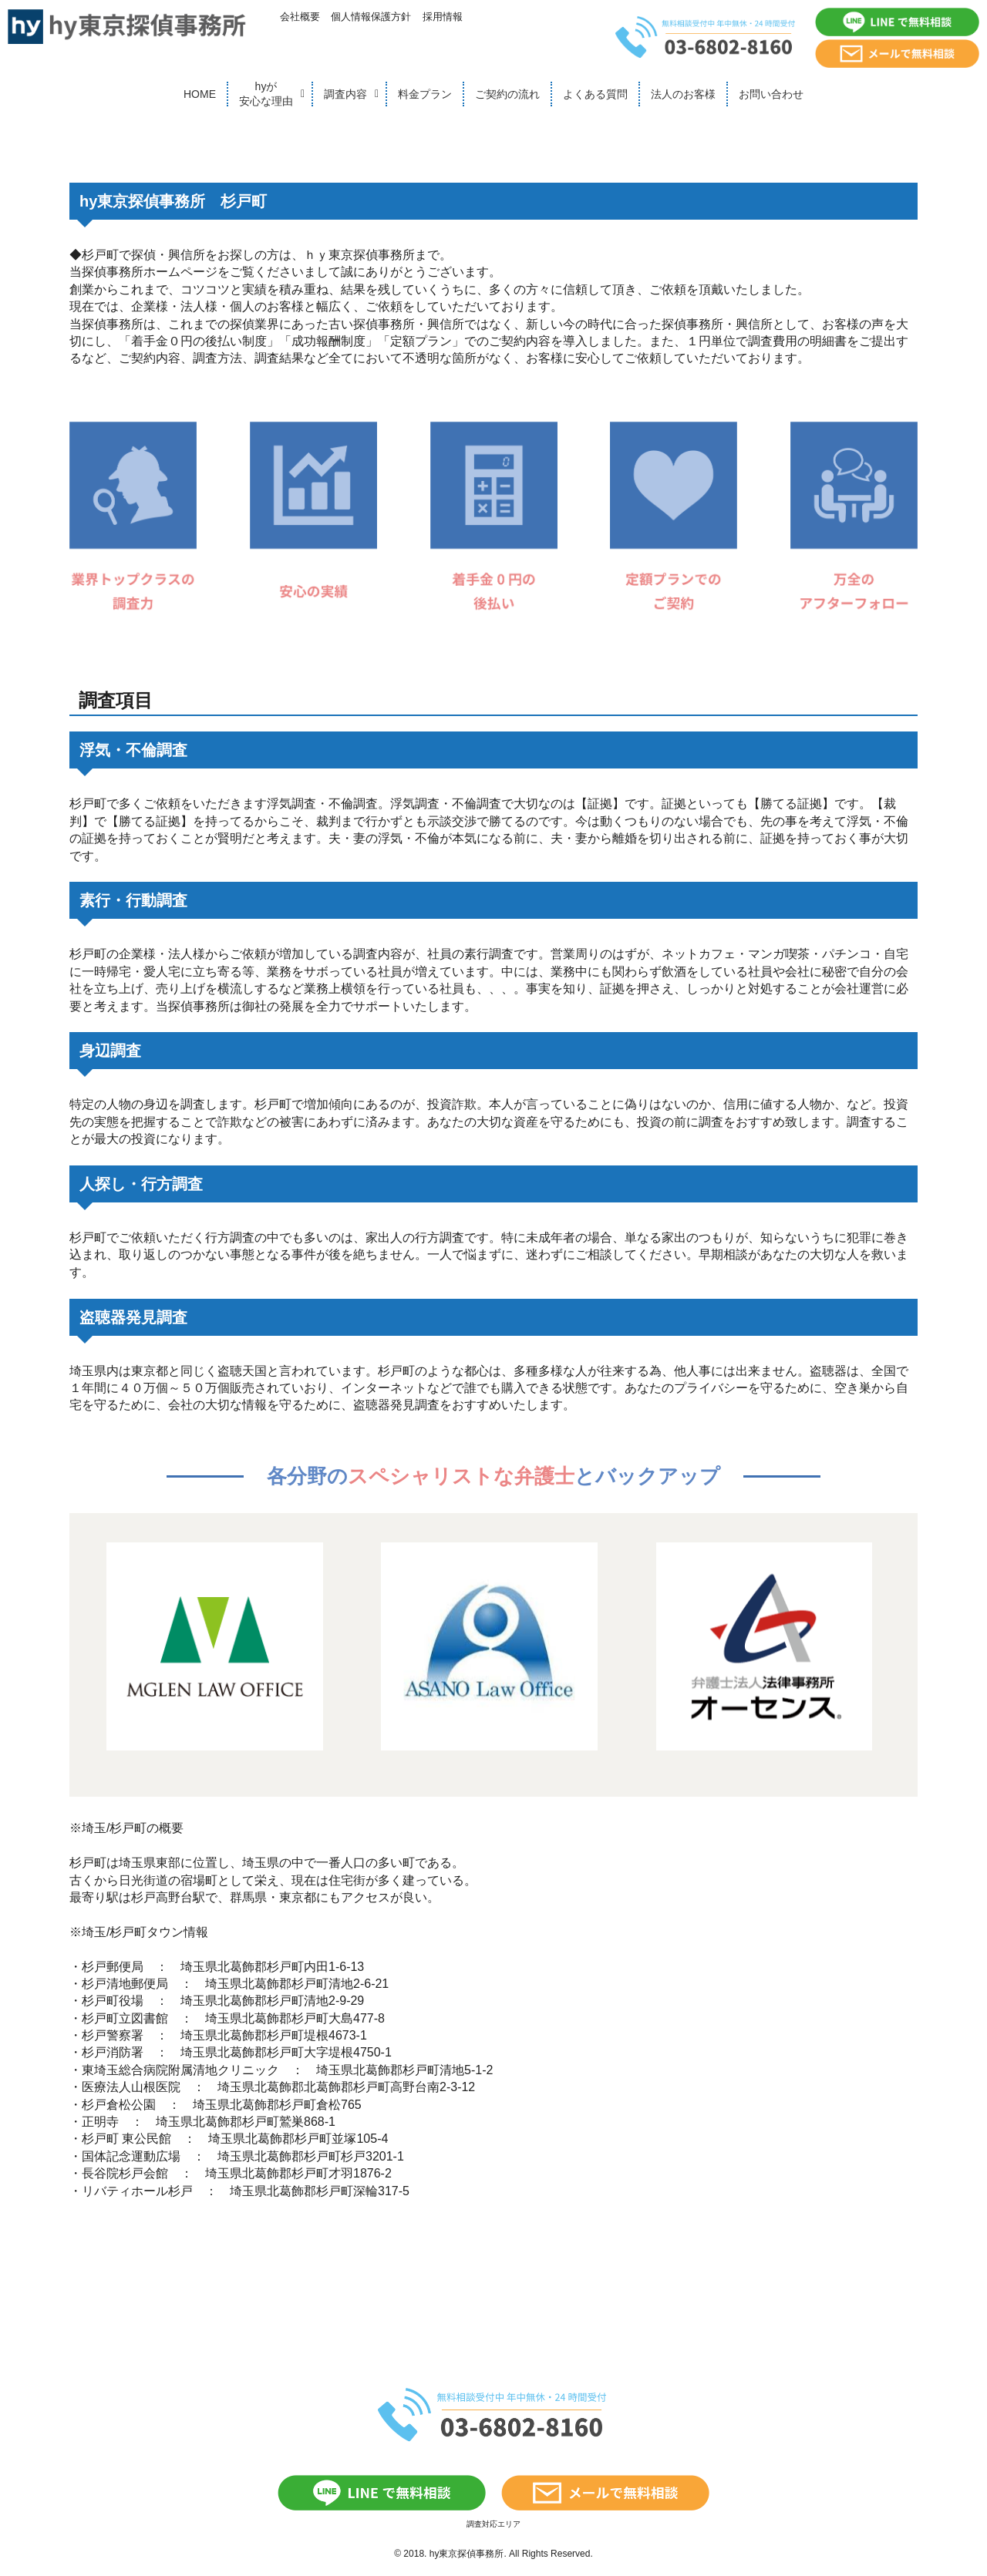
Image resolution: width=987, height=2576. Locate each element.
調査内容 (345, 94)
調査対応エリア (493, 2524)
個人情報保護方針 (371, 16)
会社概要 (300, 16)
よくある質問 (595, 94)
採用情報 (443, 16)
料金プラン (425, 94)
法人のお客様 (683, 94)
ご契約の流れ (507, 94)
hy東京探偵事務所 (466, 2553)
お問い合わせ (771, 94)
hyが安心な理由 (266, 94)
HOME (200, 94)
